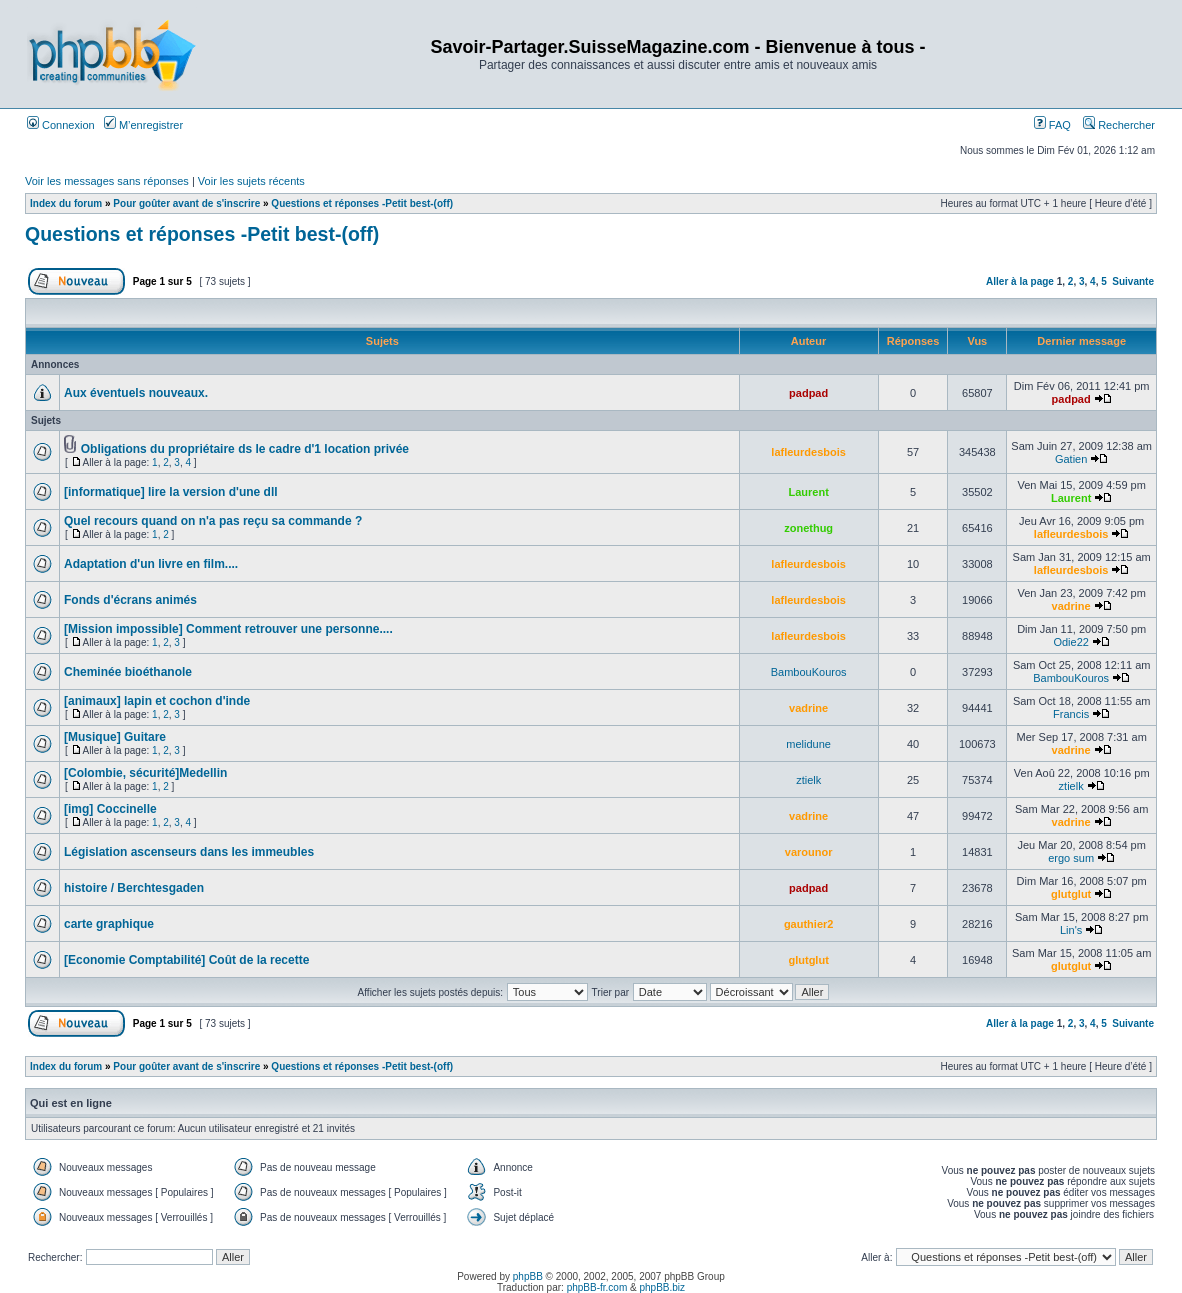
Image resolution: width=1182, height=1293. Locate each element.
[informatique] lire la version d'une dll (171, 492)
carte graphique (109, 924)
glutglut (1071, 894)
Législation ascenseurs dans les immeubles (189, 852)
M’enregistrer (143, 125)
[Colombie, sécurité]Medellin (145, 773)
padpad (808, 393)
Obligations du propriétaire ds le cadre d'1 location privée (245, 449)
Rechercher (1119, 125)
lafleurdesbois (808, 452)
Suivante (1133, 281)
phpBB (528, 1276)
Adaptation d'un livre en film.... (151, 564)
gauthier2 (809, 924)
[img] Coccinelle (110, 809)
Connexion (61, 125)
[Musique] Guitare (115, 737)
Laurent (808, 492)
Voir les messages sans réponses (107, 181)
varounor (809, 852)
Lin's (1071, 930)
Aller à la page (1020, 281)
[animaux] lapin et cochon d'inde (157, 701)
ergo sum (1071, 858)
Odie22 (1070, 642)
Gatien (1071, 459)
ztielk (808, 780)
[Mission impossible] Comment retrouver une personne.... (228, 629)
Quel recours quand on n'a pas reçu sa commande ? (213, 521)
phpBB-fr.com (597, 1287)
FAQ (1052, 125)
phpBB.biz (662, 1287)
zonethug (808, 528)
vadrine (1071, 606)
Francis (1071, 714)
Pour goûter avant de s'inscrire (186, 203)
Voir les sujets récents (251, 181)
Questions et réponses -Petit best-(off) (362, 203)
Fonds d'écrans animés (130, 600)
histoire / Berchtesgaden (134, 888)
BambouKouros (809, 672)
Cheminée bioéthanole (128, 672)
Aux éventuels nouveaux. (136, 393)
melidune (808, 744)
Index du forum (66, 203)
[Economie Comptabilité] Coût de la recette (186, 960)
